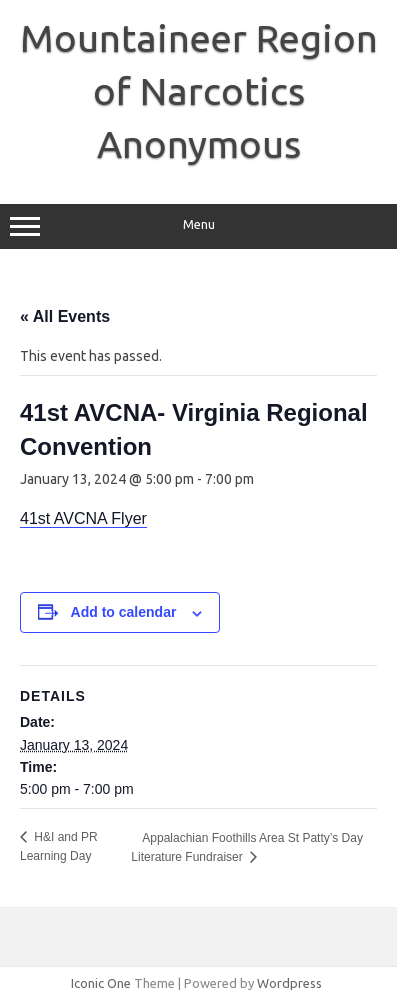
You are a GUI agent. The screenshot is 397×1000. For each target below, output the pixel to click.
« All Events (65, 316)
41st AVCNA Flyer (83, 518)
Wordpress (289, 983)
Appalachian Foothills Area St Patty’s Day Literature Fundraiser (247, 847)
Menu (198, 227)
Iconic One (101, 983)
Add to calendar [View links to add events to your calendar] (124, 612)
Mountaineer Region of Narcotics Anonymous (199, 91)
